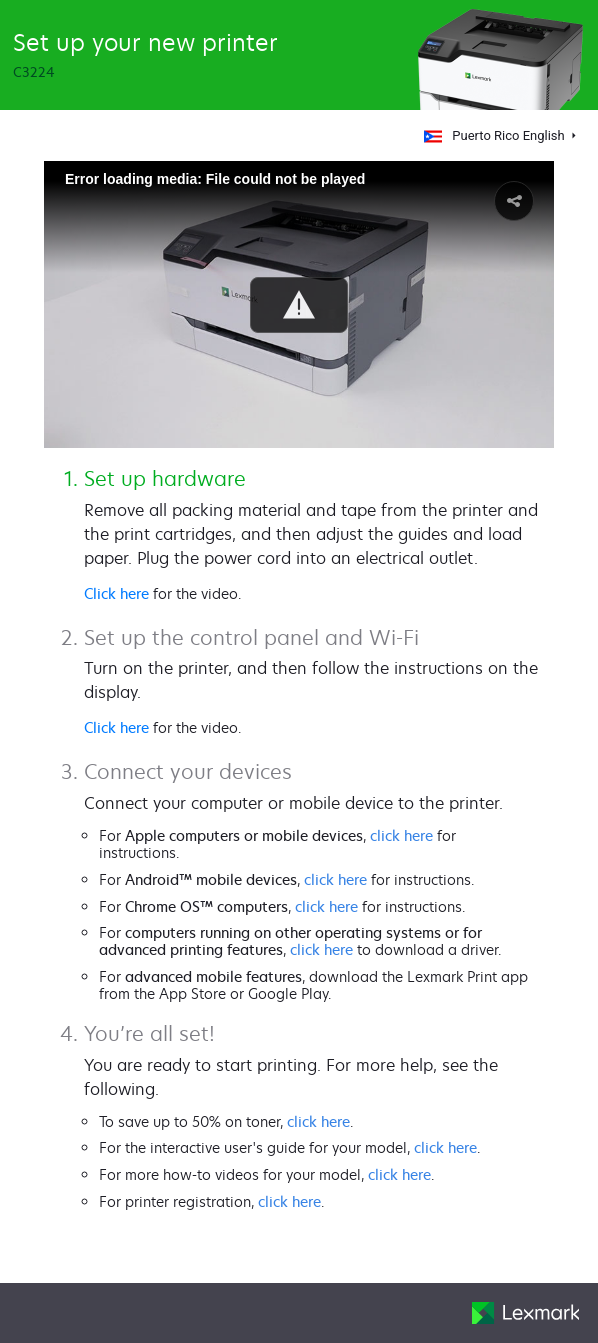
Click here (116, 593)
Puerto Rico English (493, 135)
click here (401, 835)
